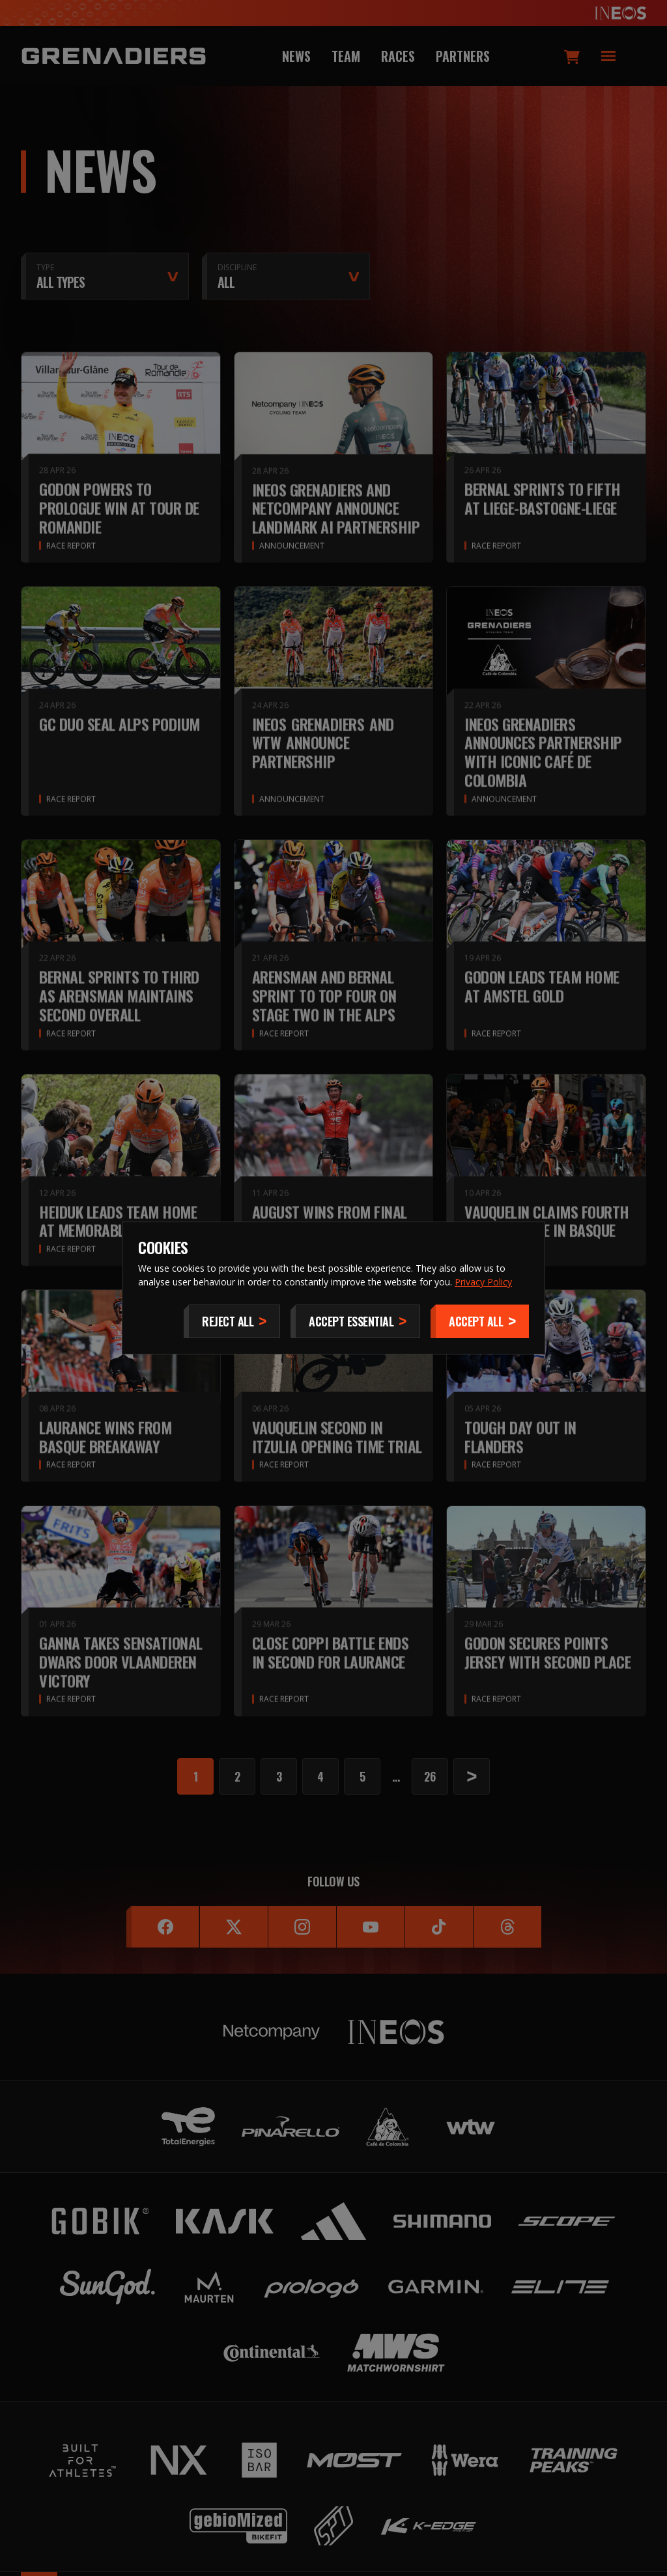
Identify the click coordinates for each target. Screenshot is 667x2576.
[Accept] (480, 1321)
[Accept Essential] (355, 1321)
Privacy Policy (483, 1282)
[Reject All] (232, 1321)
